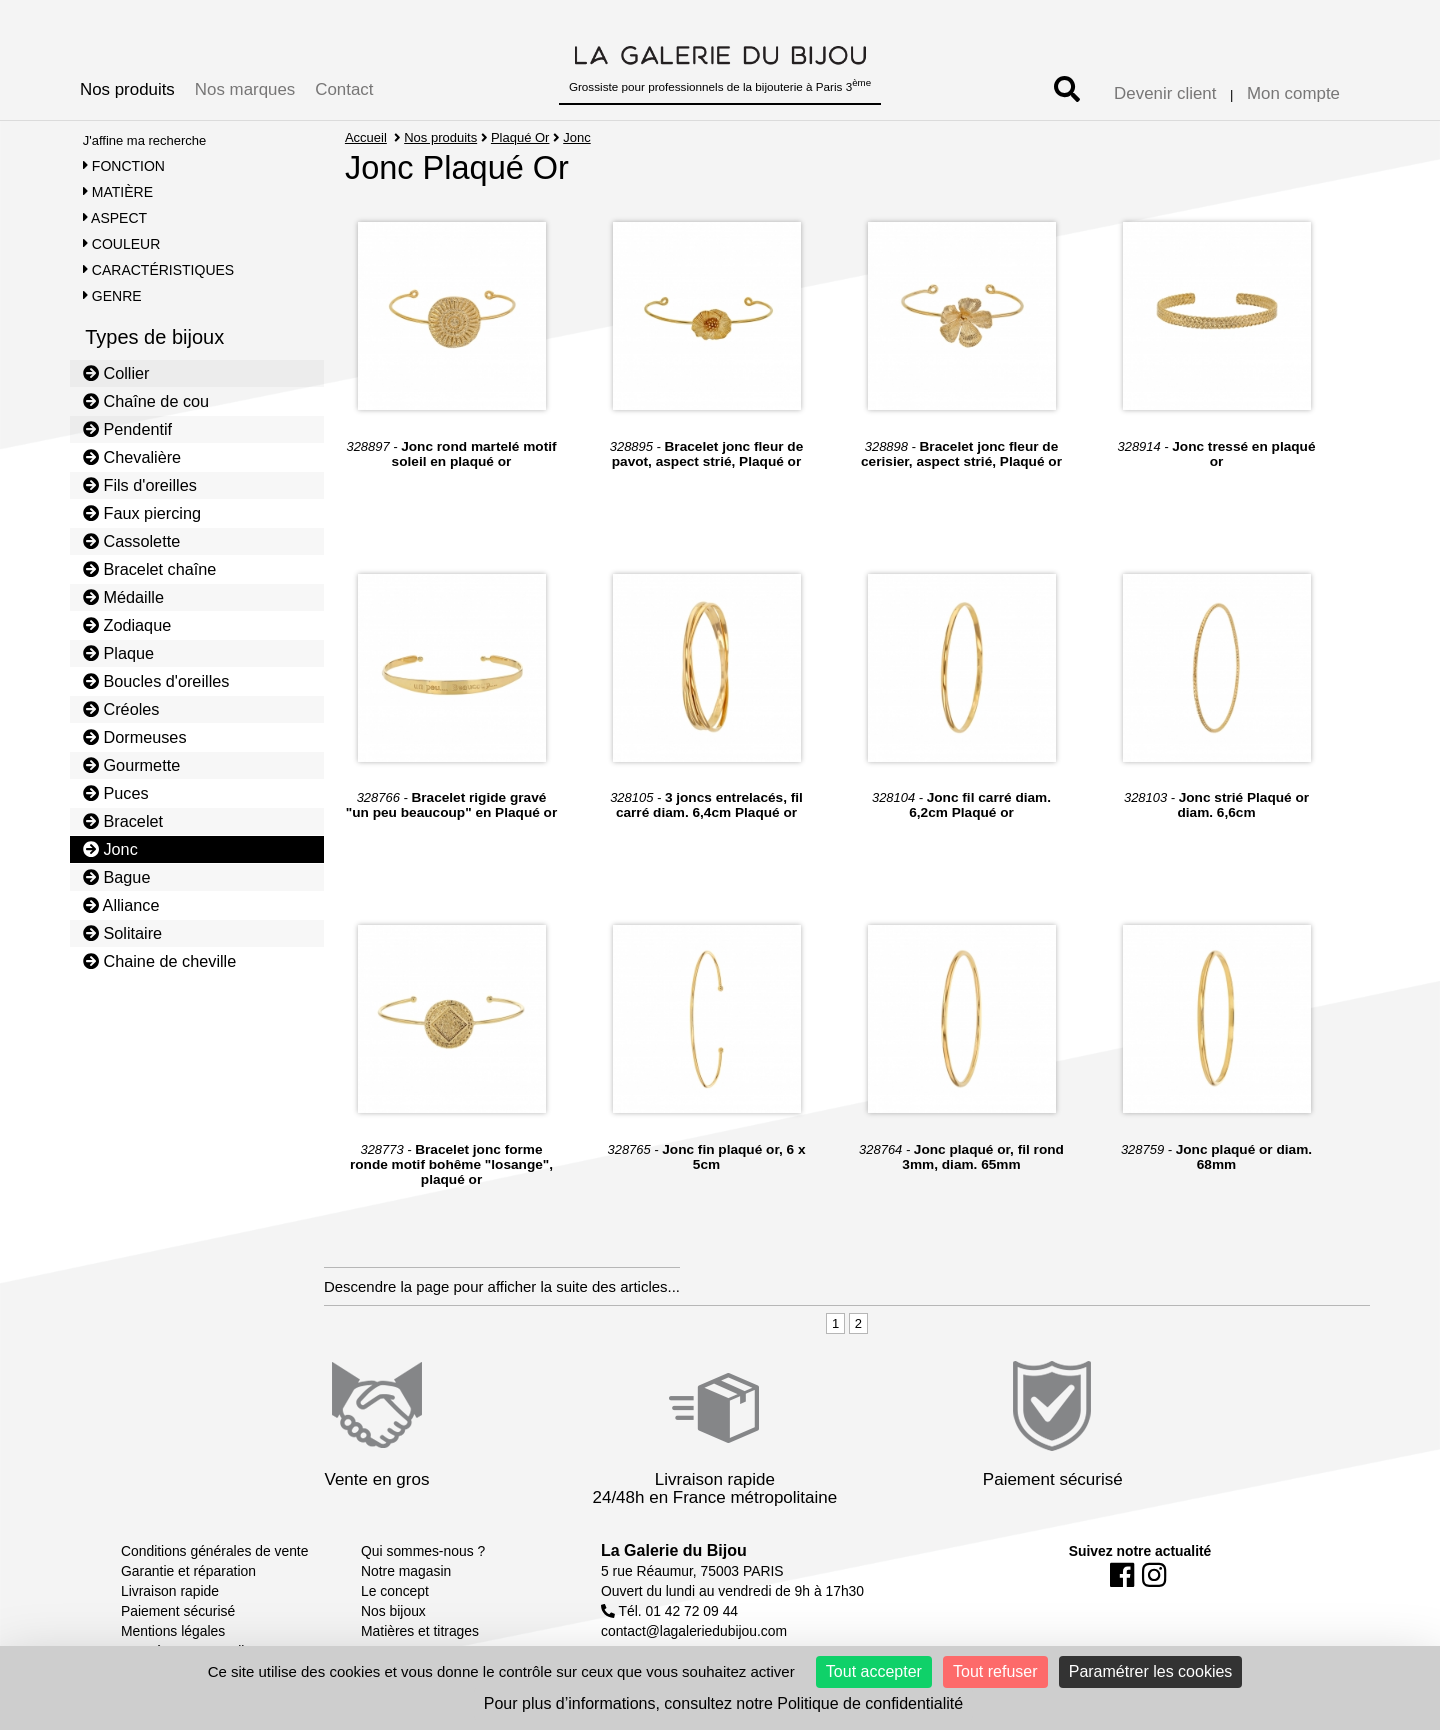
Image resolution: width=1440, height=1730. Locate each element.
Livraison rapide (170, 1591)
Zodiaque (127, 625)
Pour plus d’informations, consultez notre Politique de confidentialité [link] (723, 1703)
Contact (344, 89)
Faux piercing (142, 513)
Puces (116, 793)
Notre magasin (406, 1571)
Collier (116, 373)
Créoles (121, 709)
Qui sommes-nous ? (423, 1551)
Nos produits (127, 89)
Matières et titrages (420, 1631)
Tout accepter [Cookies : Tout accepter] (874, 1671)
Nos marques (245, 89)
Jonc (110, 849)
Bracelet (123, 821)
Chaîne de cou (146, 401)
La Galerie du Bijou (674, 1550)
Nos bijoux (393, 1611)
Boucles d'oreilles (156, 681)
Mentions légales (173, 1631)
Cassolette (132, 541)
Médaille (123, 597)
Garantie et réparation (188, 1571)
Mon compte (1293, 93)
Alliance (121, 905)
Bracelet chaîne (150, 569)
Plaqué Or (520, 137)
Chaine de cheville (160, 961)
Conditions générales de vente (214, 1551)
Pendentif (127, 429)
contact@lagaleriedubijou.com (694, 1631)
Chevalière (132, 457)
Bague (117, 877)
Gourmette (132, 765)
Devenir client (1165, 93)
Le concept (395, 1591)
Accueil (366, 137)
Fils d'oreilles (140, 485)
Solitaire (122, 933)
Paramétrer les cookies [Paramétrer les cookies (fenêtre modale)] (1151, 1671)
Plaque (118, 653)
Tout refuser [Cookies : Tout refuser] (995, 1671)
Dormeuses (135, 737)
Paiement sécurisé (178, 1611)
